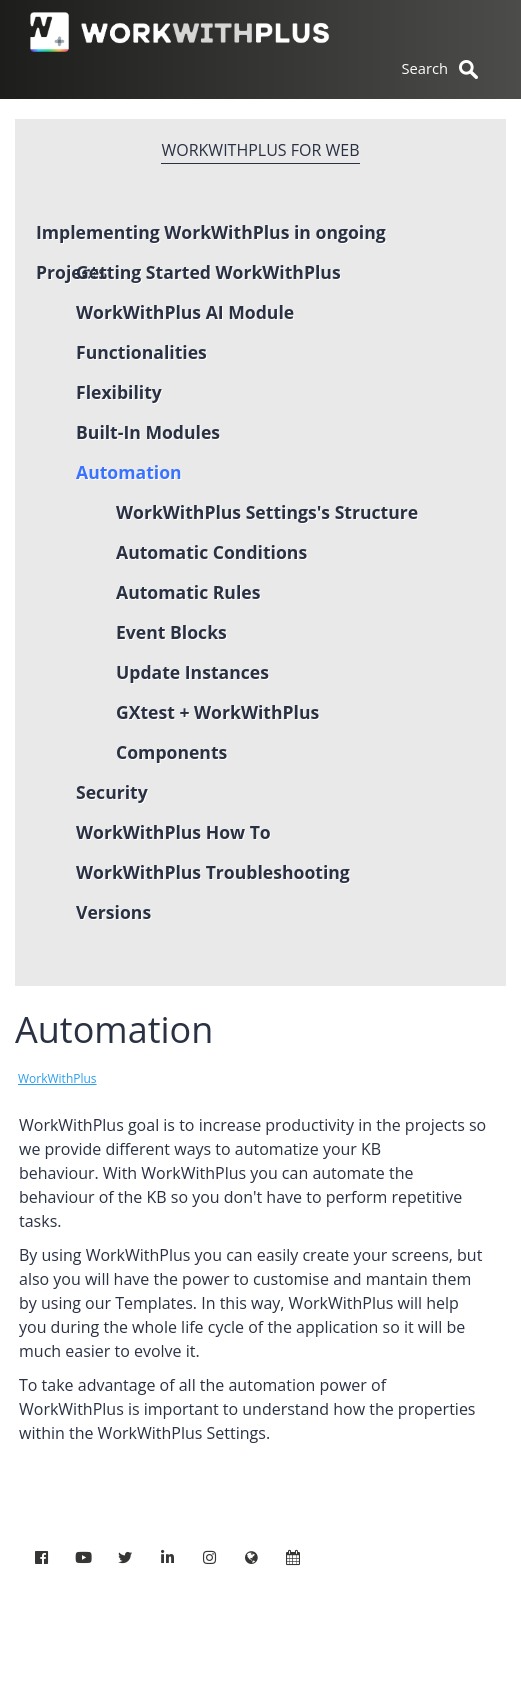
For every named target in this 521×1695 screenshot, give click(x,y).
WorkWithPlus (57, 1078)
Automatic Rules (188, 592)
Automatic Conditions (211, 552)
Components (171, 752)
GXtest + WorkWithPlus (217, 712)
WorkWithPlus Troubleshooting (213, 872)
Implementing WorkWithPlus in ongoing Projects (211, 236)
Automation (129, 472)
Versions (113, 912)
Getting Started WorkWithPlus (208, 272)
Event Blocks (171, 632)
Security (112, 792)
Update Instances (192, 672)
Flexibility (119, 392)
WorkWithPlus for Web (260, 150)
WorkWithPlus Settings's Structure (267, 512)
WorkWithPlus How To (173, 832)
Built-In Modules (148, 432)
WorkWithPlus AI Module (185, 312)
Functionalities (141, 352)
